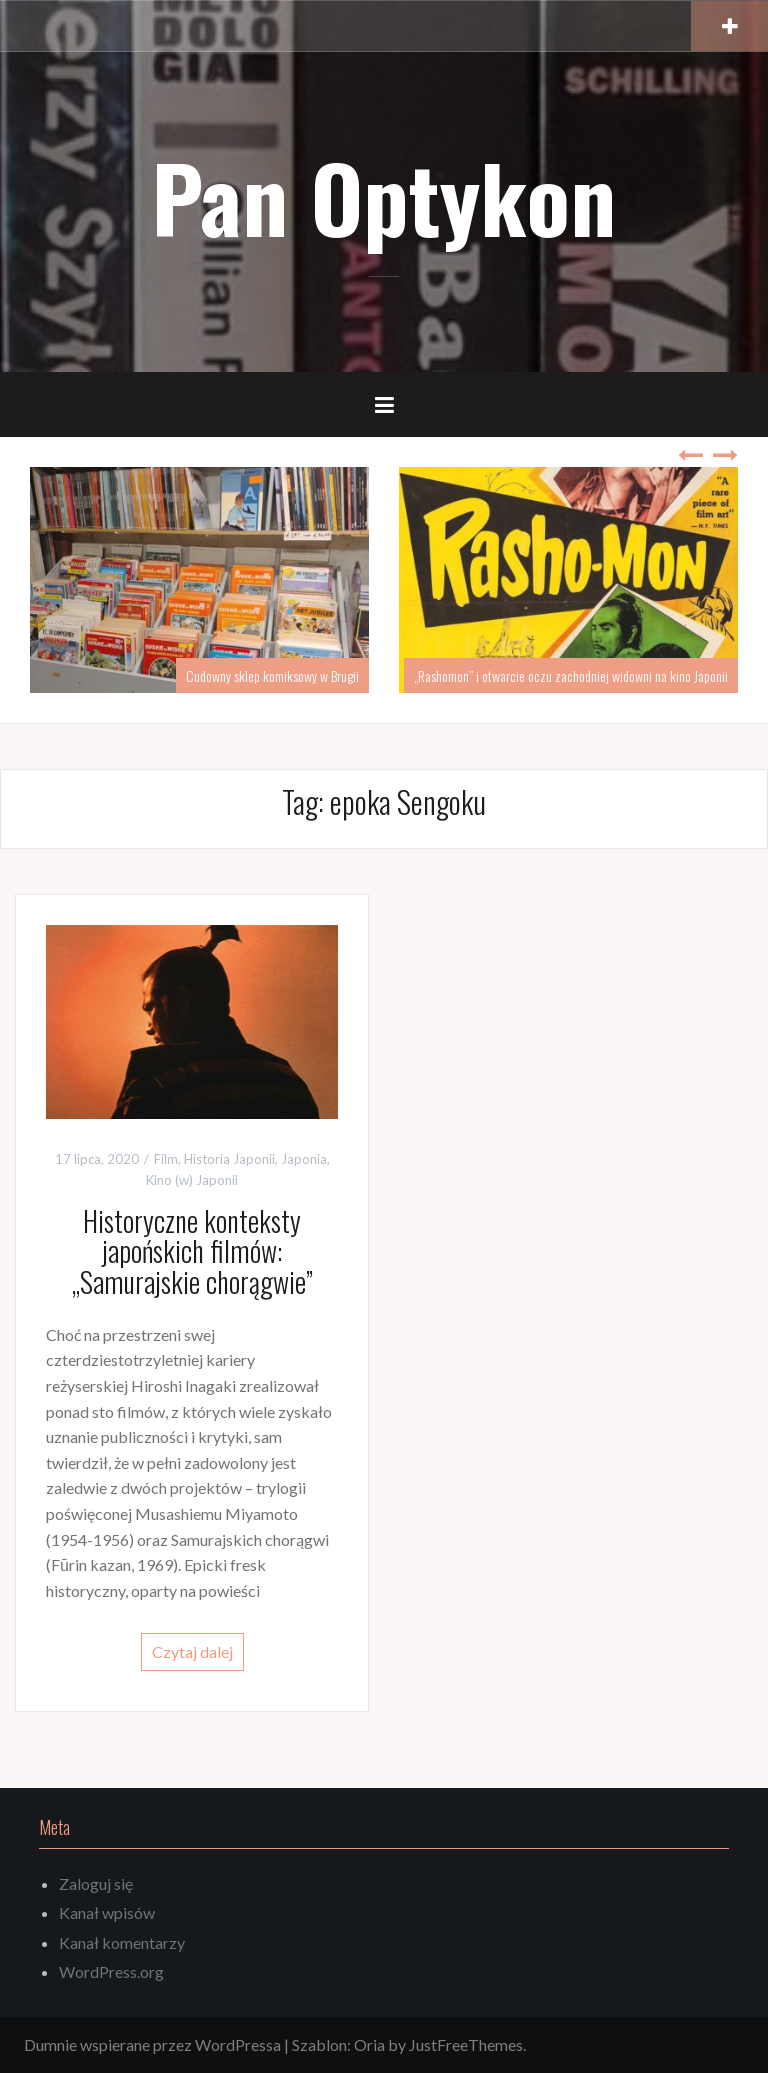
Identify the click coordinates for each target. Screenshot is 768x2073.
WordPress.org (111, 1971)
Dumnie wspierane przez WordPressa (152, 2044)
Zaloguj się (96, 1883)
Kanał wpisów (107, 1912)
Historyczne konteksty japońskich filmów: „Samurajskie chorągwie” (192, 1251)
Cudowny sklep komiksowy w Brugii (272, 675)
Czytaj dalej (192, 1651)
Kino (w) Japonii (192, 1180)
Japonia (304, 1159)
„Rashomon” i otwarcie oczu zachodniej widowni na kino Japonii (571, 675)
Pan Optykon (384, 196)
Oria (369, 2044)
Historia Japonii (229, 1159)
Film (166, 1159)
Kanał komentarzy (122, 1942)
